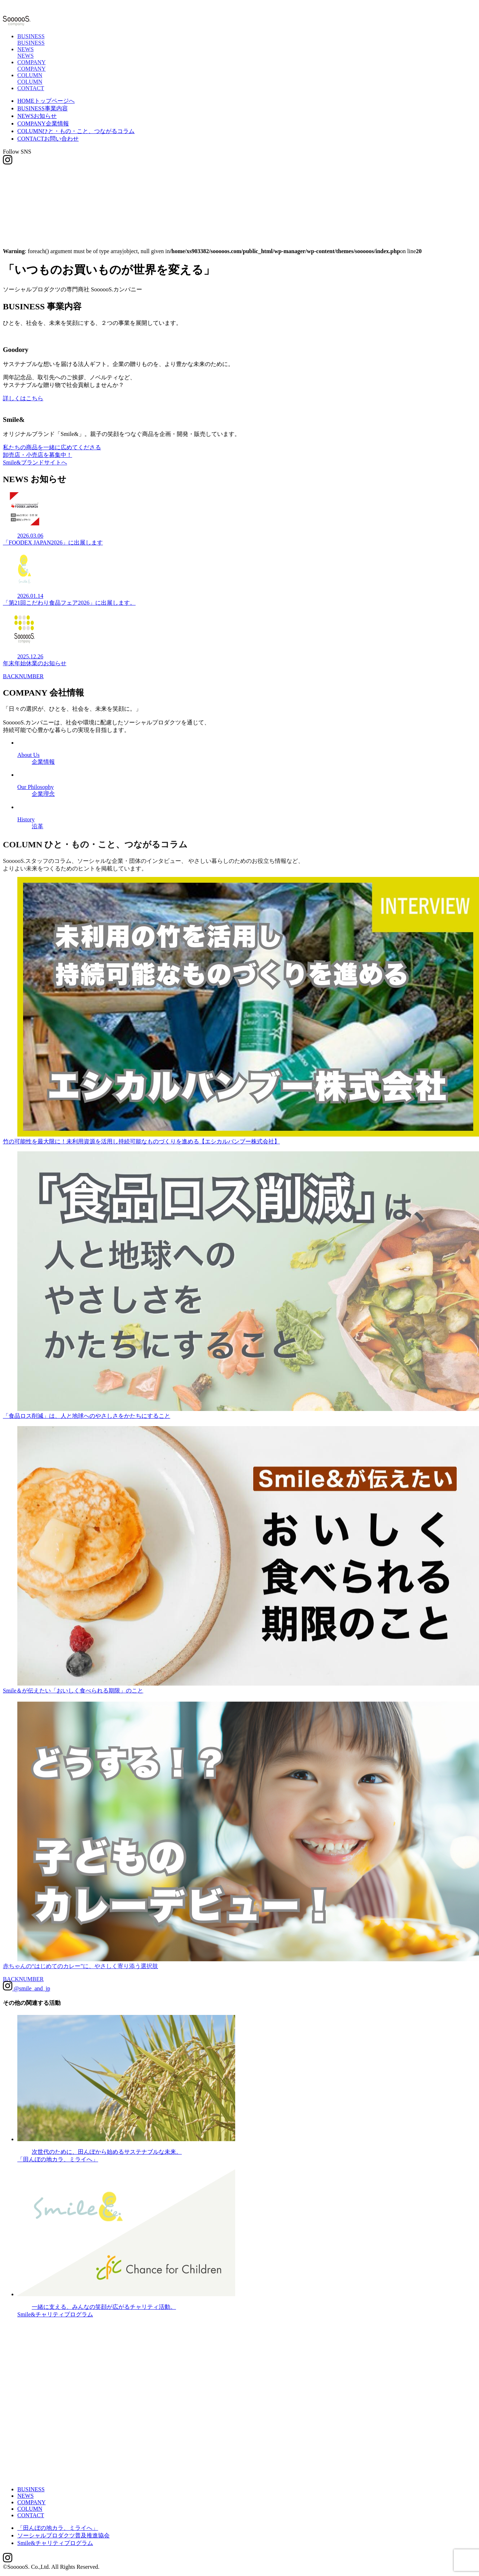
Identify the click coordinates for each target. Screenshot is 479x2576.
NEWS (37, 116)
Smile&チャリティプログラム (55, 2543)
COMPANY (43, 123)
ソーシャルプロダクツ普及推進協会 (63, 2535)
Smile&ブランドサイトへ (35, 465)
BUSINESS (42, 108)
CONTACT (30, 88)
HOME (46, 101)
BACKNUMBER (23, 682)
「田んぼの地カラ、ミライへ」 (57, 2528)
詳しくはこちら (23, 399)
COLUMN (76, 131)
